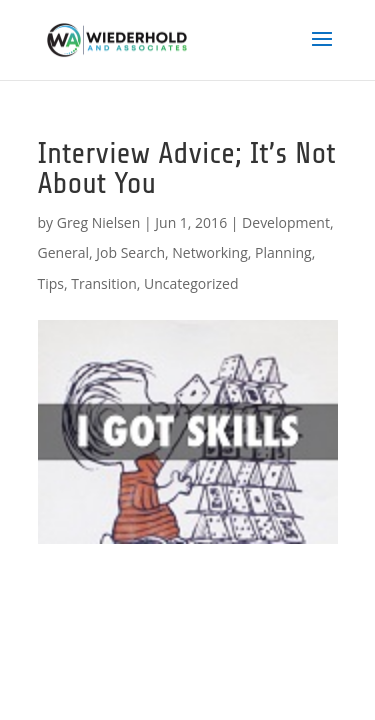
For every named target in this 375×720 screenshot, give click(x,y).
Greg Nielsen (99, 222)
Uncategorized (191, 283)
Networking (209, 252)
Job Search (130, 252)
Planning (283, 252)
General (64, 252)
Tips (51, 283)
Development (286, 222)
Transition (104, 283)
